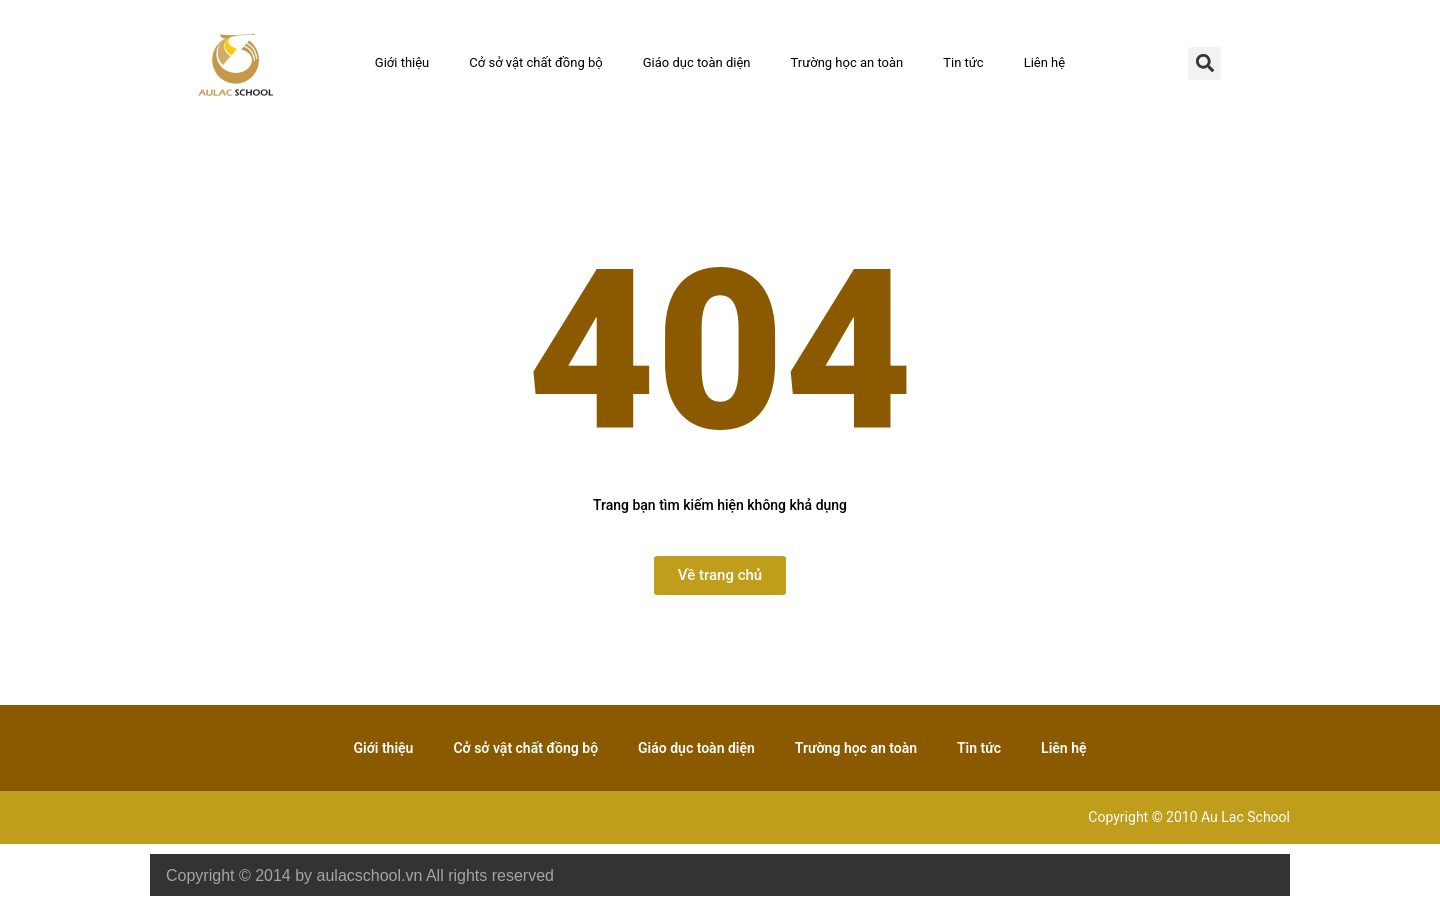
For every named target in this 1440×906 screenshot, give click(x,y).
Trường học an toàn (847, 62)
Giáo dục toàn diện (697, 62)
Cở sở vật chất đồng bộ (535, 62)
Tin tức (963, 62)
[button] (1204, 63)
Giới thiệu (402, 62)
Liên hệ (1045, 62)
